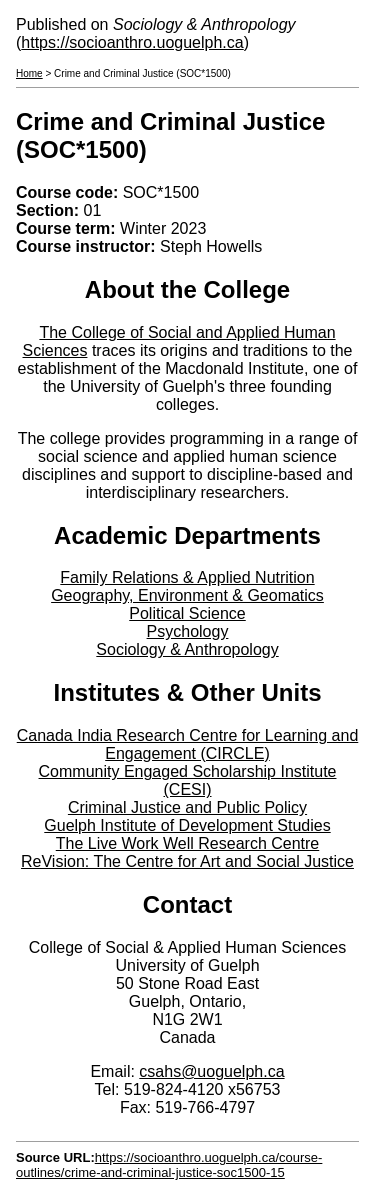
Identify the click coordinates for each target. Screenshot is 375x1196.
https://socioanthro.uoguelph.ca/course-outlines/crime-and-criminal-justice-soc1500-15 (169, 1165)
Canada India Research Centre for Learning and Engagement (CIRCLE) (188, 744)
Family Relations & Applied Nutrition (187, 577)
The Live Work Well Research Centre (188, 843)
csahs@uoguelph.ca (211, 1071)
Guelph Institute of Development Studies (187, 825)
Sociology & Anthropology (187, 649)
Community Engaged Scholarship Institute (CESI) (188, 780)
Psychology (188, 631)
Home (29, 73)
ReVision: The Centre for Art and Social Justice (187, 861)
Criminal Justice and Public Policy (187, 807)
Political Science (187, 613)
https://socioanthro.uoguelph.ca (132, 42)
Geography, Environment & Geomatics (187, 595)
